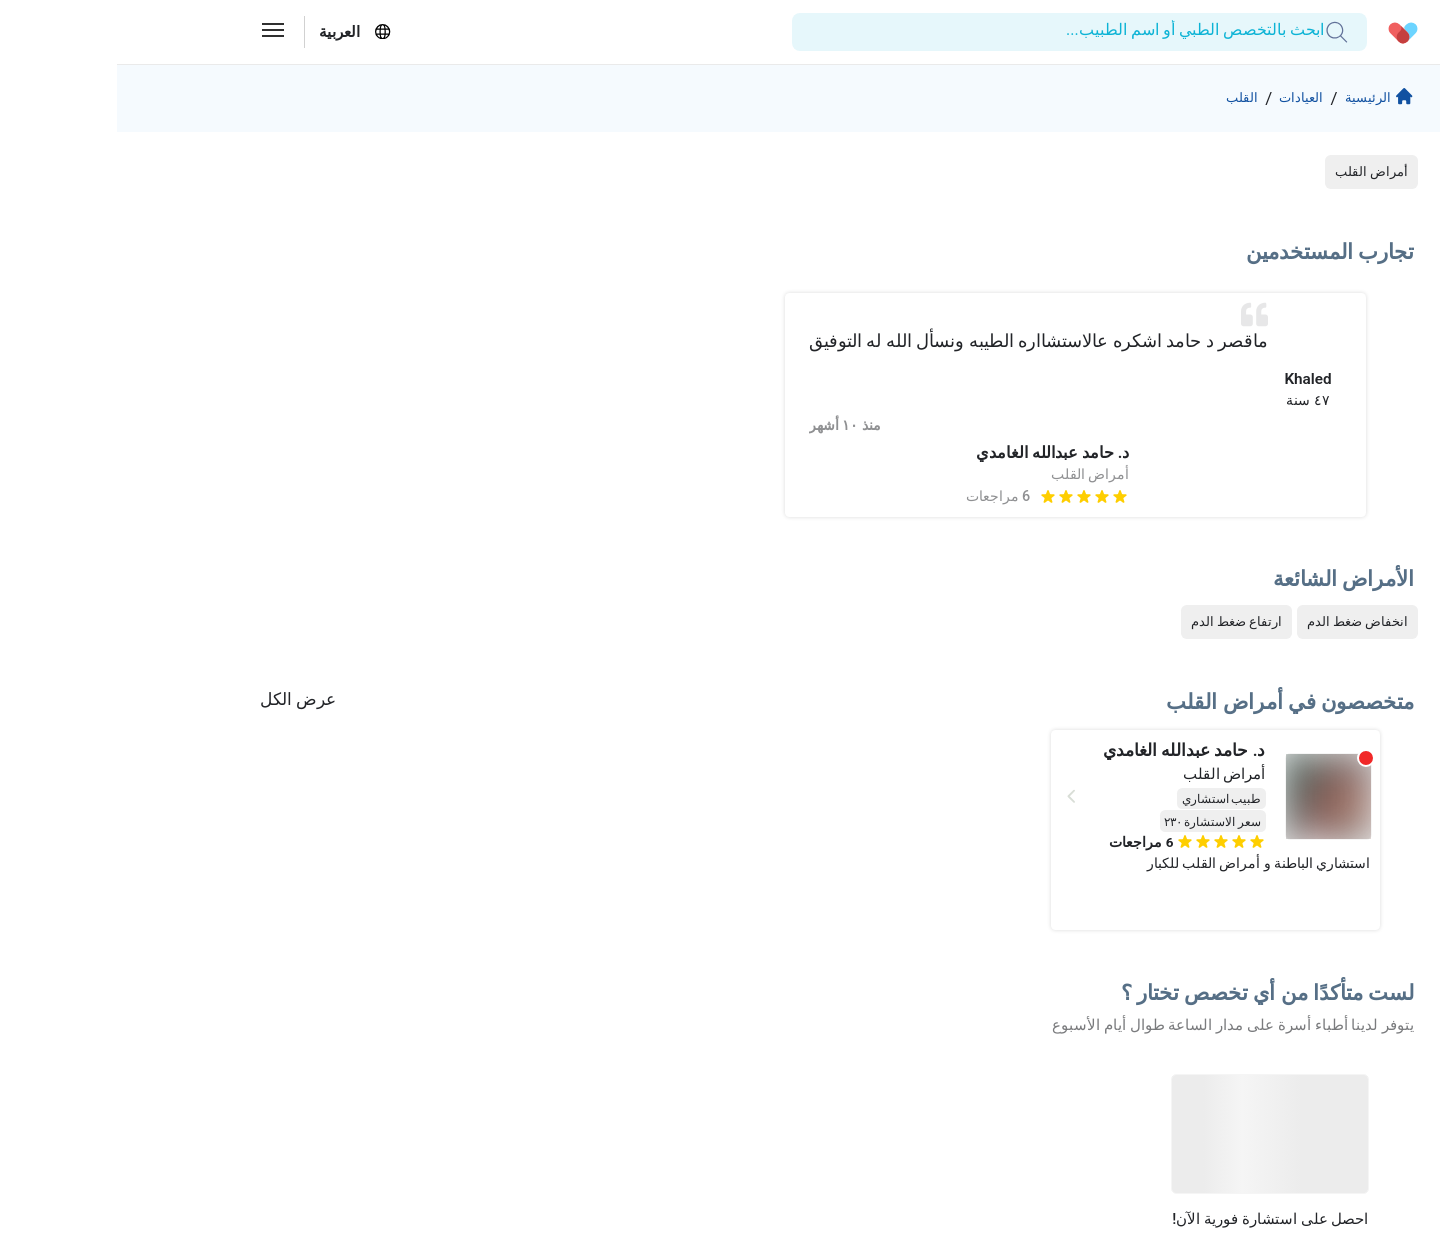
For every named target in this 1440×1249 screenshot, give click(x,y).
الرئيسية (1259, 101)
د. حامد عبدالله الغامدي (936, 455)
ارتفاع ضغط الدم (1119, 624)
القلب (1104, 99)
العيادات (1172, 99)
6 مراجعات (881, 498)
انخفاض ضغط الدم (1240, 624)
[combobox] (1194, 31)
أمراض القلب (1254, 173)
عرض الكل (181, 701)
